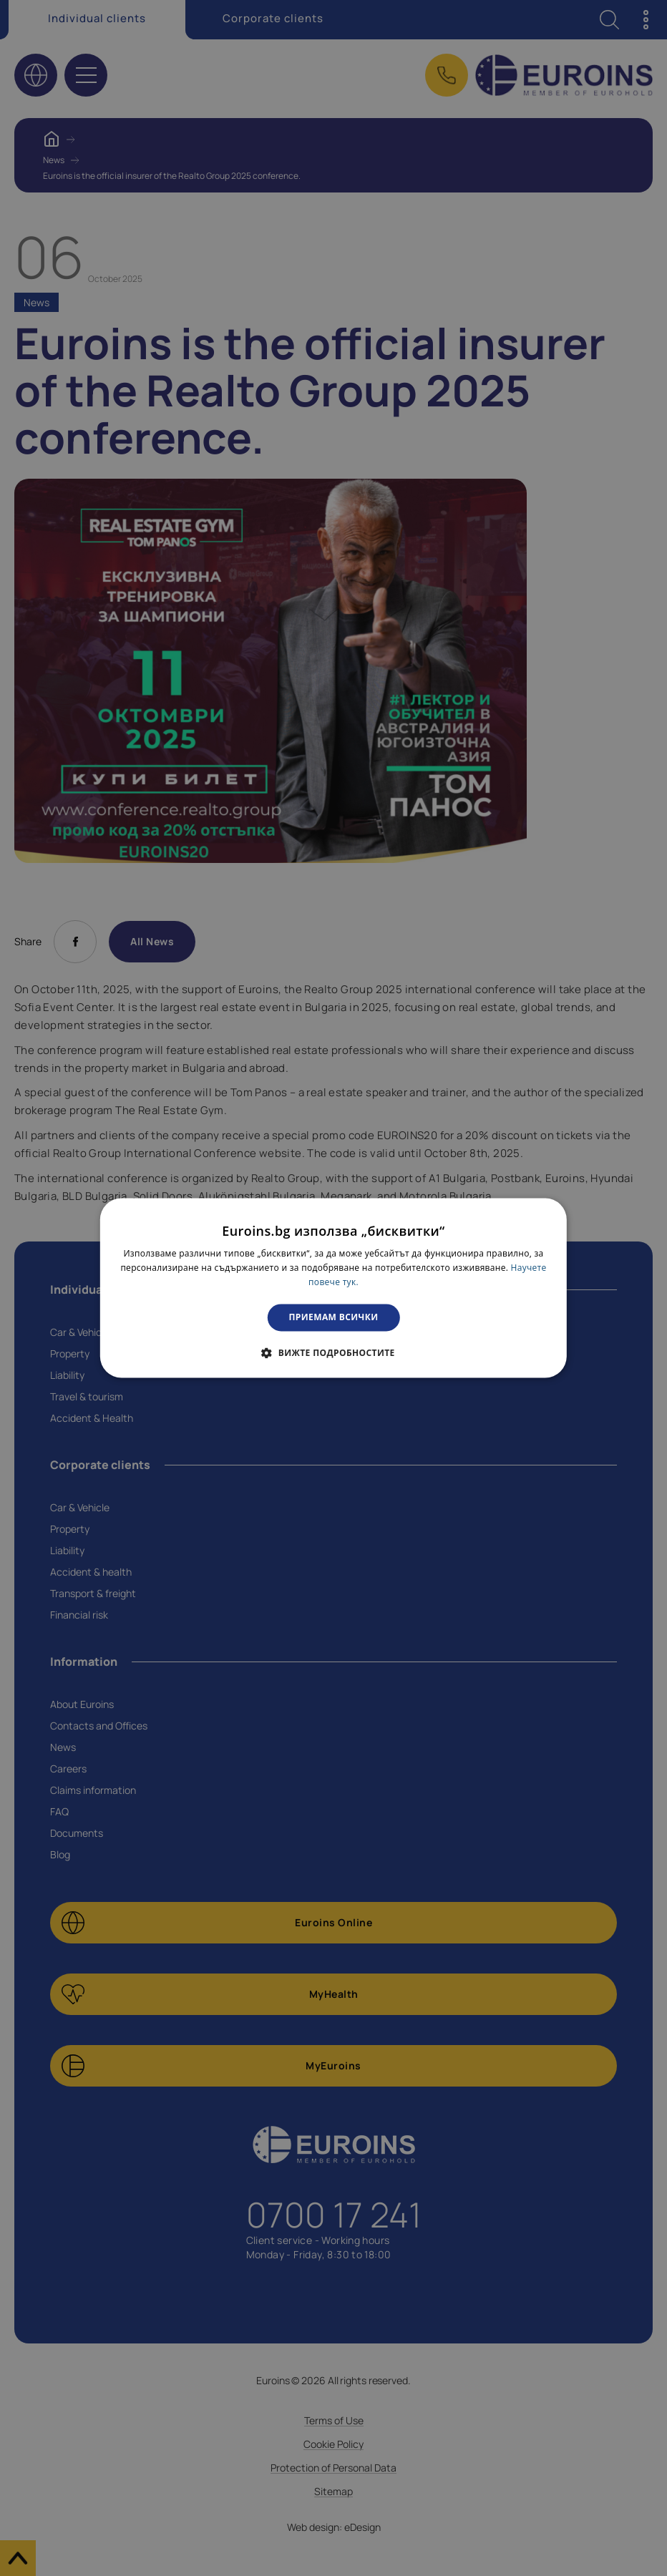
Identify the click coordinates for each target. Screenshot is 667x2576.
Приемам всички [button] (334, 1317)
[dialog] (333, 1287)
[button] (333, 1353)
